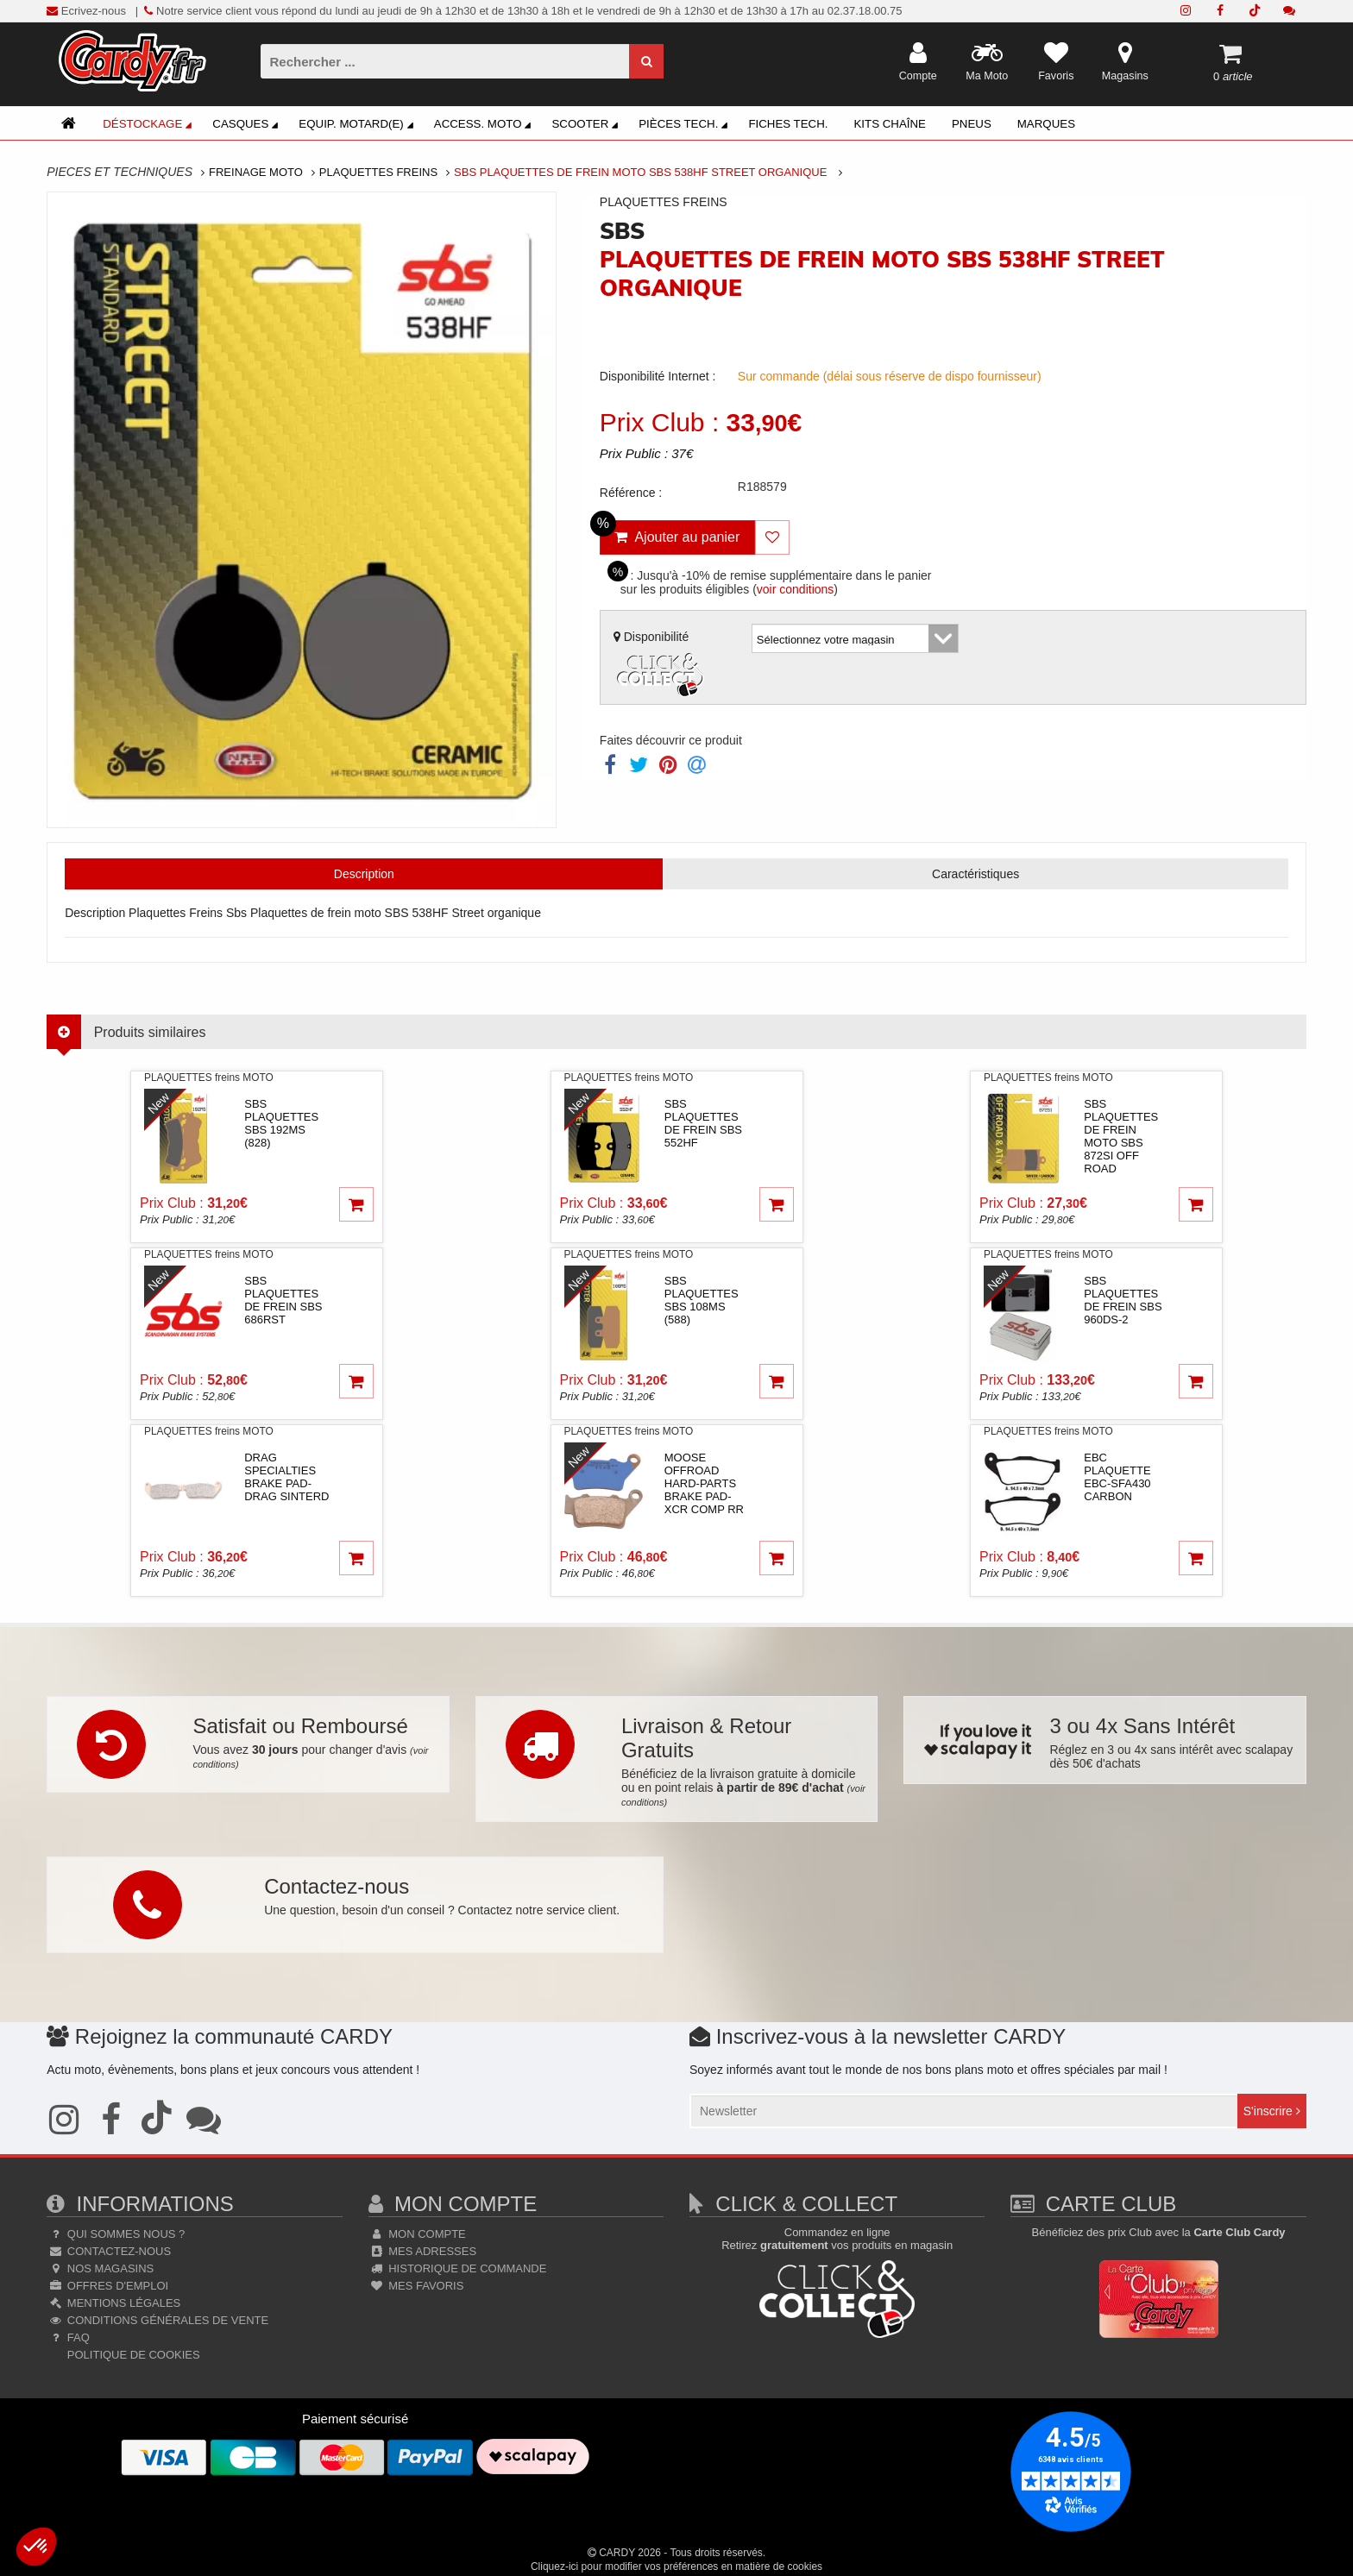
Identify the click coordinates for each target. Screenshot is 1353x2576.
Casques (247, 125)
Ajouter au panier (669, 532)
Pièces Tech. (686, 125)
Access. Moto (485, 125)
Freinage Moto (256, 172)
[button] (36, 2546)
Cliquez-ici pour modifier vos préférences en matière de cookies (676, 2566)
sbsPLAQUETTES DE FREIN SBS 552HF (703, 1123)
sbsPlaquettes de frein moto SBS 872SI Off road (1121, 1136)
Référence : (631, 492)
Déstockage (150, 125)
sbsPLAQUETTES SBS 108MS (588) (701, 1300)
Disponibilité (661, 665)
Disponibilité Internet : (658, 376)
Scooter (587, 125)
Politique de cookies (131, 2354)
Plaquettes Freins (378, 172)
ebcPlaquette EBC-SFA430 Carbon (1117, 1477)
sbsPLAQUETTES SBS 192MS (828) (281, 1123)
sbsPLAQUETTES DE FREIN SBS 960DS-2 (1122, 1300)
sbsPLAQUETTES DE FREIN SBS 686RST (283, 1300)
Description (364, 874)
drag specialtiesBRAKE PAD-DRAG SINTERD (286, 1477)
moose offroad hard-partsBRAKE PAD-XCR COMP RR (704, 1483)
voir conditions (795, 589)
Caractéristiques (975, 874)
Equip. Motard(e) (358, 125)
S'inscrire (1271, 2111)
